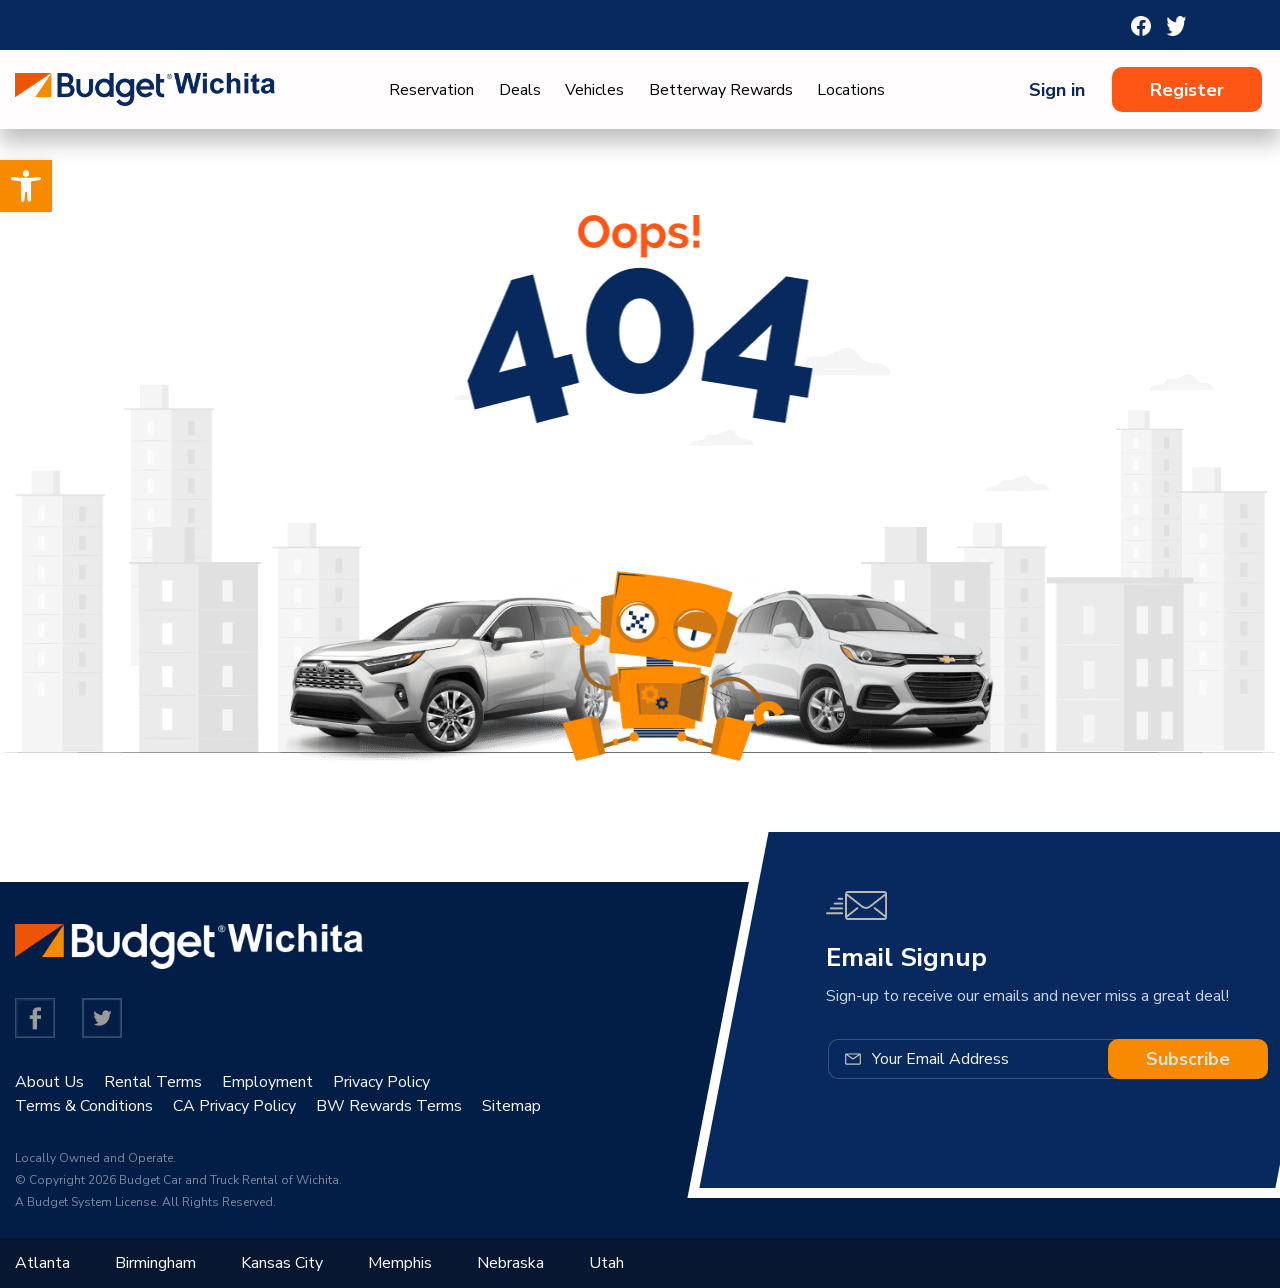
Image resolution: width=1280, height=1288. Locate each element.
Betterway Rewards (721, 90)
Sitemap (511, 1106)
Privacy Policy (381, 1082)
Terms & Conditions (84, 1106)
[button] (26, 186)
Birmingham (155, 1263)
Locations (851, 90)
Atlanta (42, 1263)
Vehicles (594, 90)
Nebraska (510, 1263)
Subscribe (1188, 1059)
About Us (49, 1082)
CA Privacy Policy (234, 1106)
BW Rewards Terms (389, 1106)
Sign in (1057, 90)
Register (1187, 90)
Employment (267, 1082)
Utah (606, 1263)
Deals (520, 90)
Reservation (431, 90)
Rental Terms (153, 1082)
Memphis (400, 1263)
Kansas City (282, 1263)
